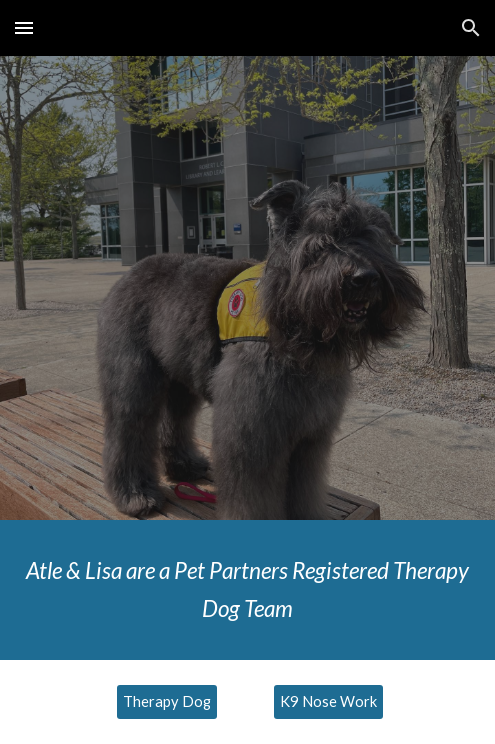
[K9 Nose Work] (328, 701)
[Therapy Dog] (167, 701)
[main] (247, 590)
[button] (24, 27)
